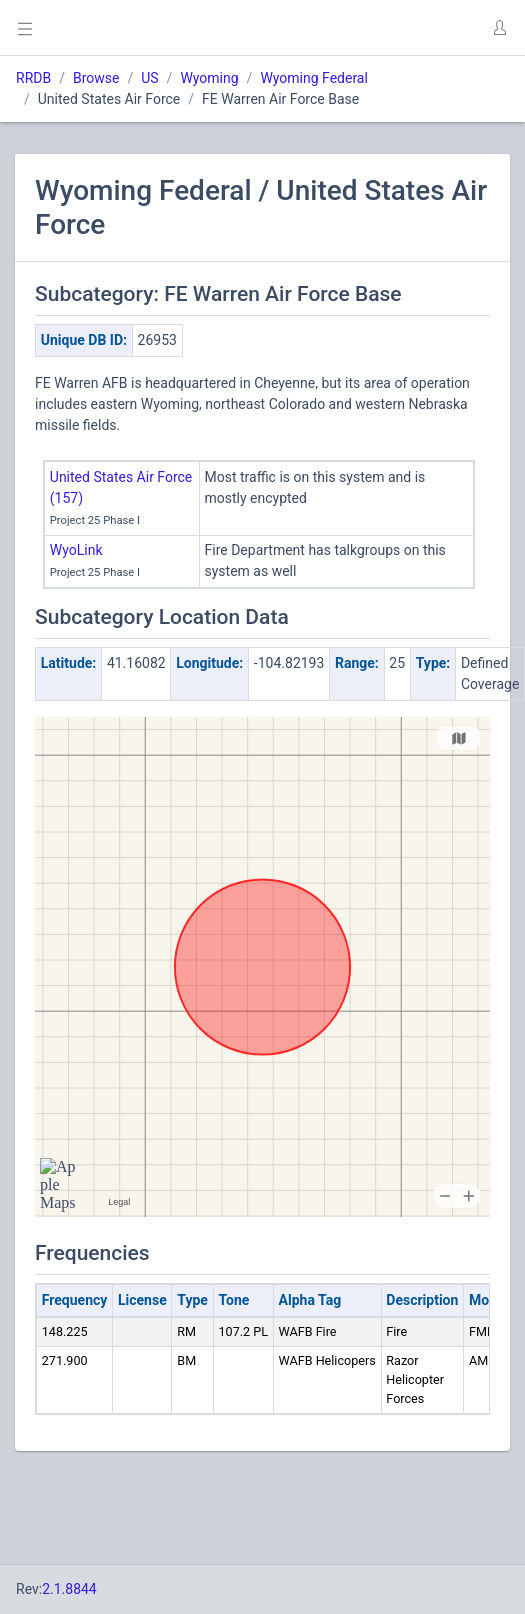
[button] (499, 28)
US (149, 78)
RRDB (33, 78)
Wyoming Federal (314, 78)
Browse (96, 78)
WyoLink (76, 550)
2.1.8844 (69, 1589)
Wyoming (209, 78)
